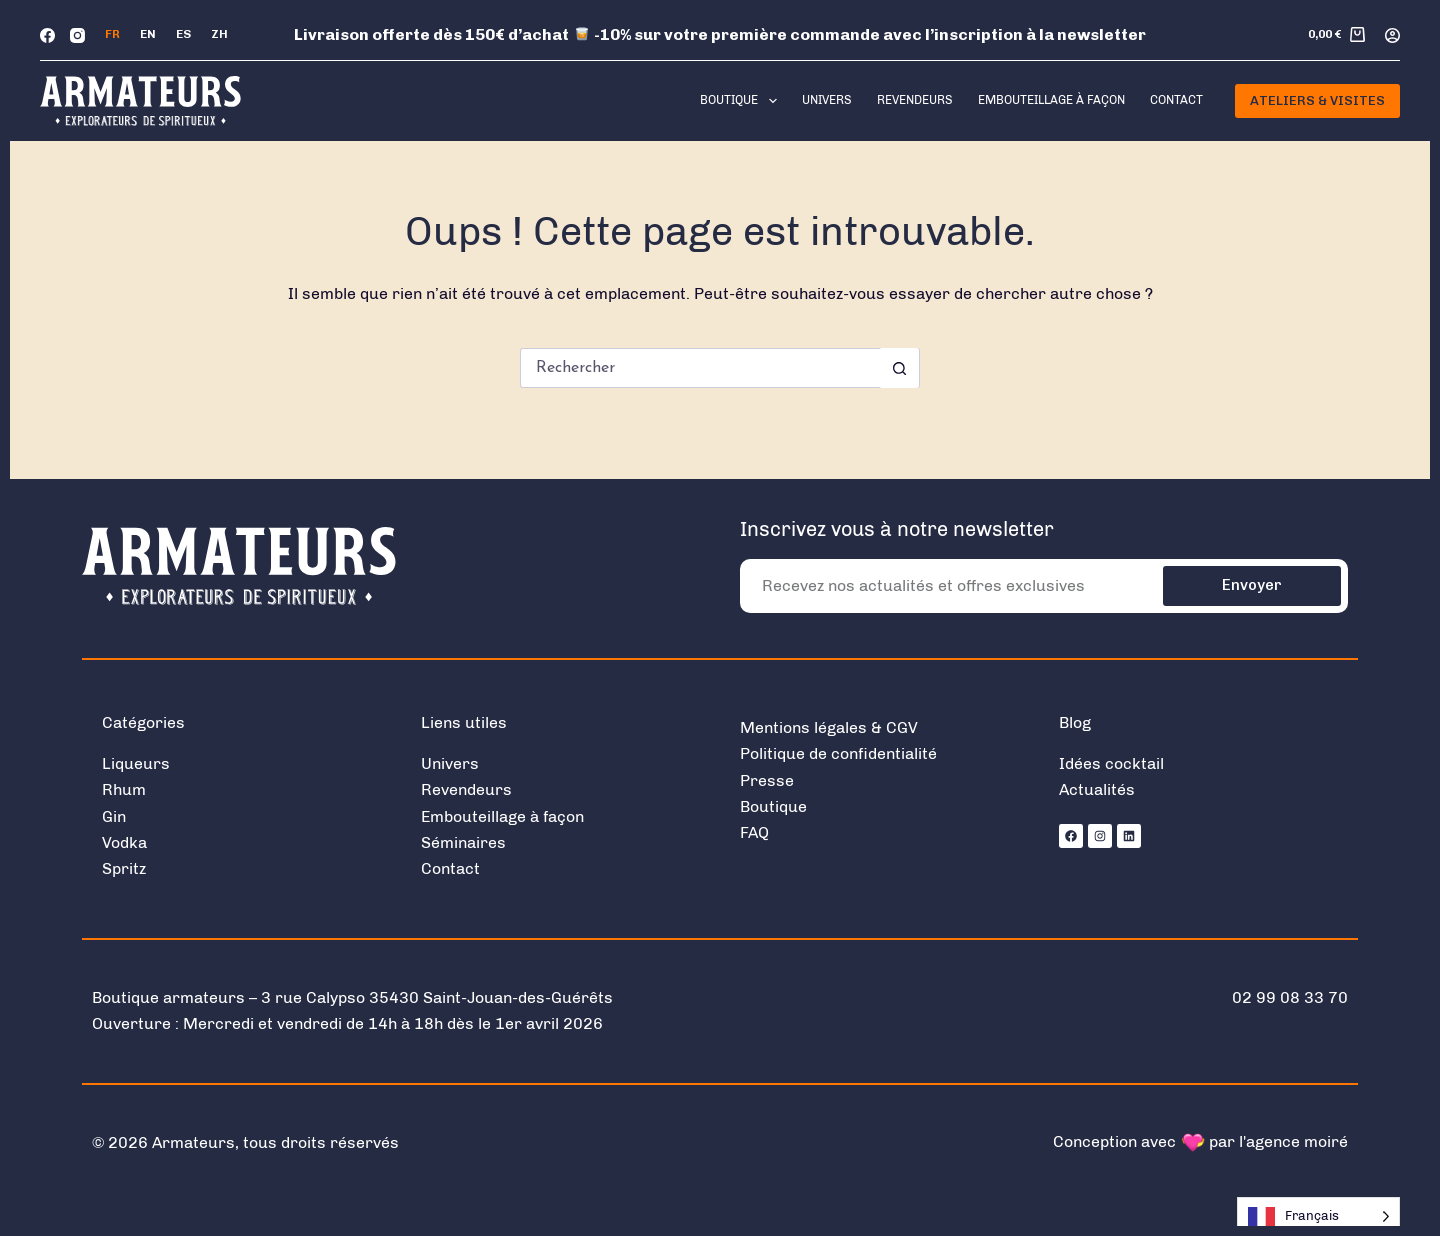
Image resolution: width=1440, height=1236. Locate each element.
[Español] (183, 35)
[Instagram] (77, 35)
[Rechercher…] (700, 368)
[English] (148, 35)
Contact (1176, 100)
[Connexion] (1392, 35)
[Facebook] (47, 35)
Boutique (742, 101)
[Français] (112, 35)
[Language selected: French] (1318, 1216)
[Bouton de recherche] (899, 368)
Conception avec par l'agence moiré (1200, 1141)
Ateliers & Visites (1317, 100)
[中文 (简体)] (219, 35)
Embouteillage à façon (1051, 100)
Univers (827, 100)
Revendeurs (915, 100)
